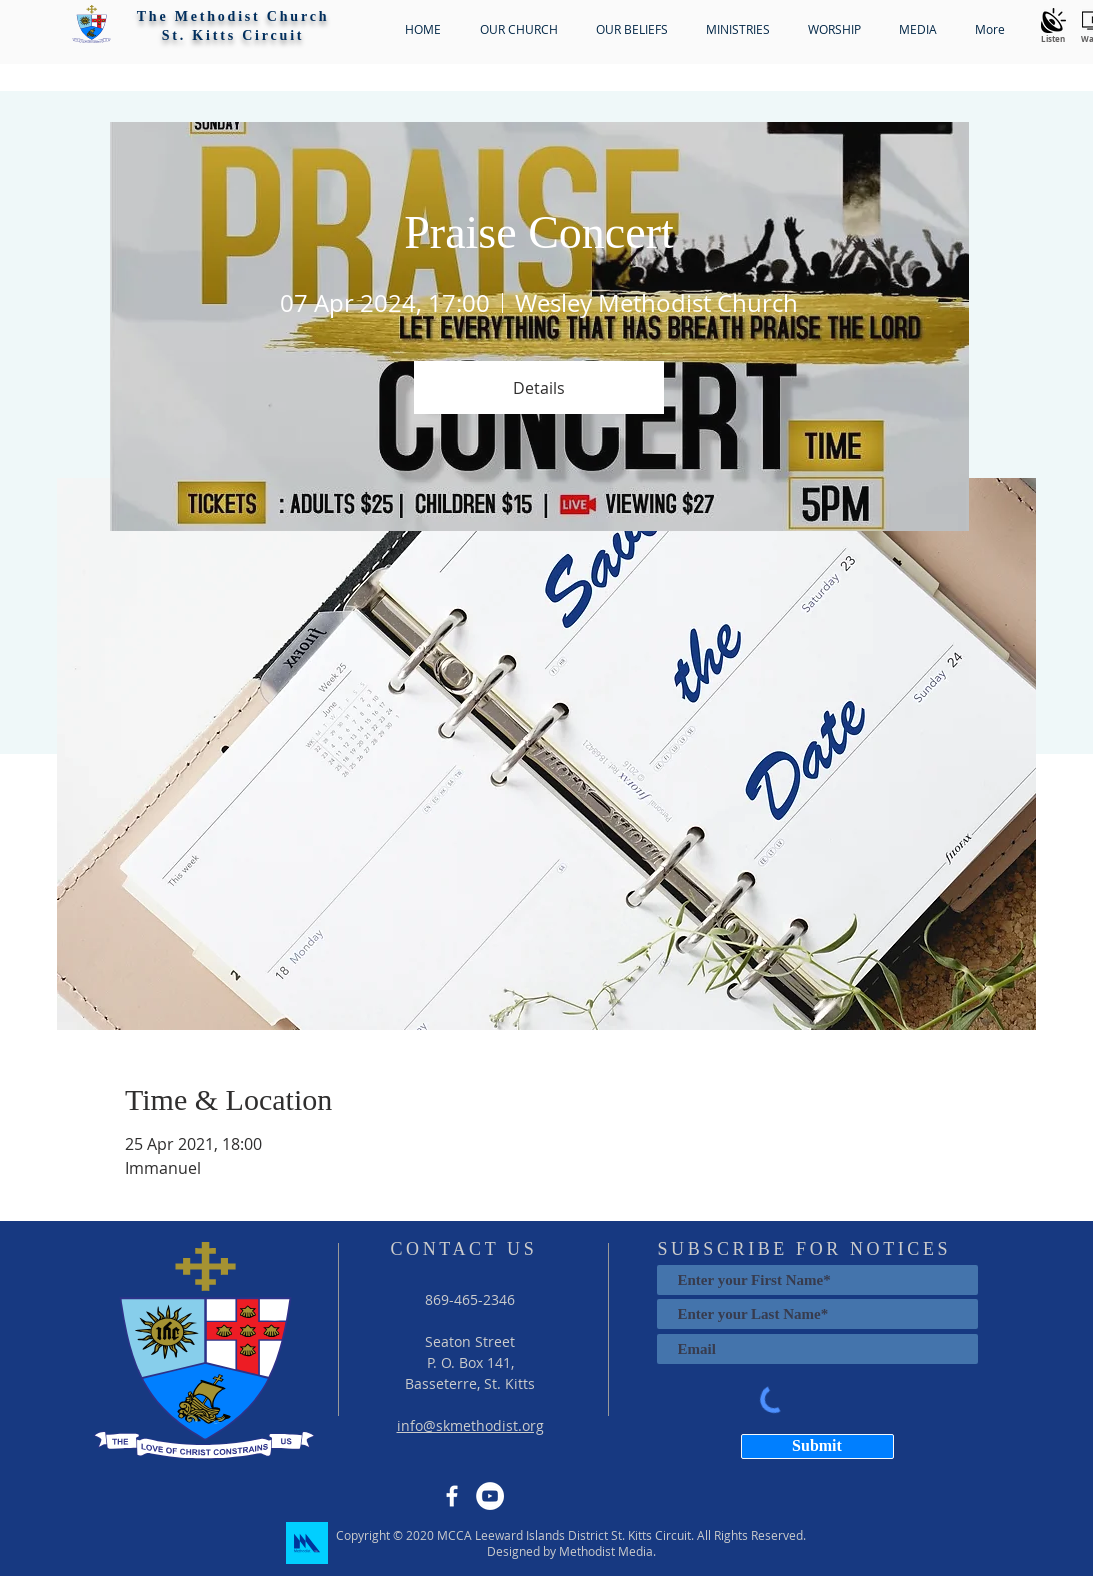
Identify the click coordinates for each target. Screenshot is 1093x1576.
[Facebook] (452, 1496)
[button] (91, 24)
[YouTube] (490, 1496)
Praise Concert (539, 232)
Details (539, 388)
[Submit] (817, 1446)
